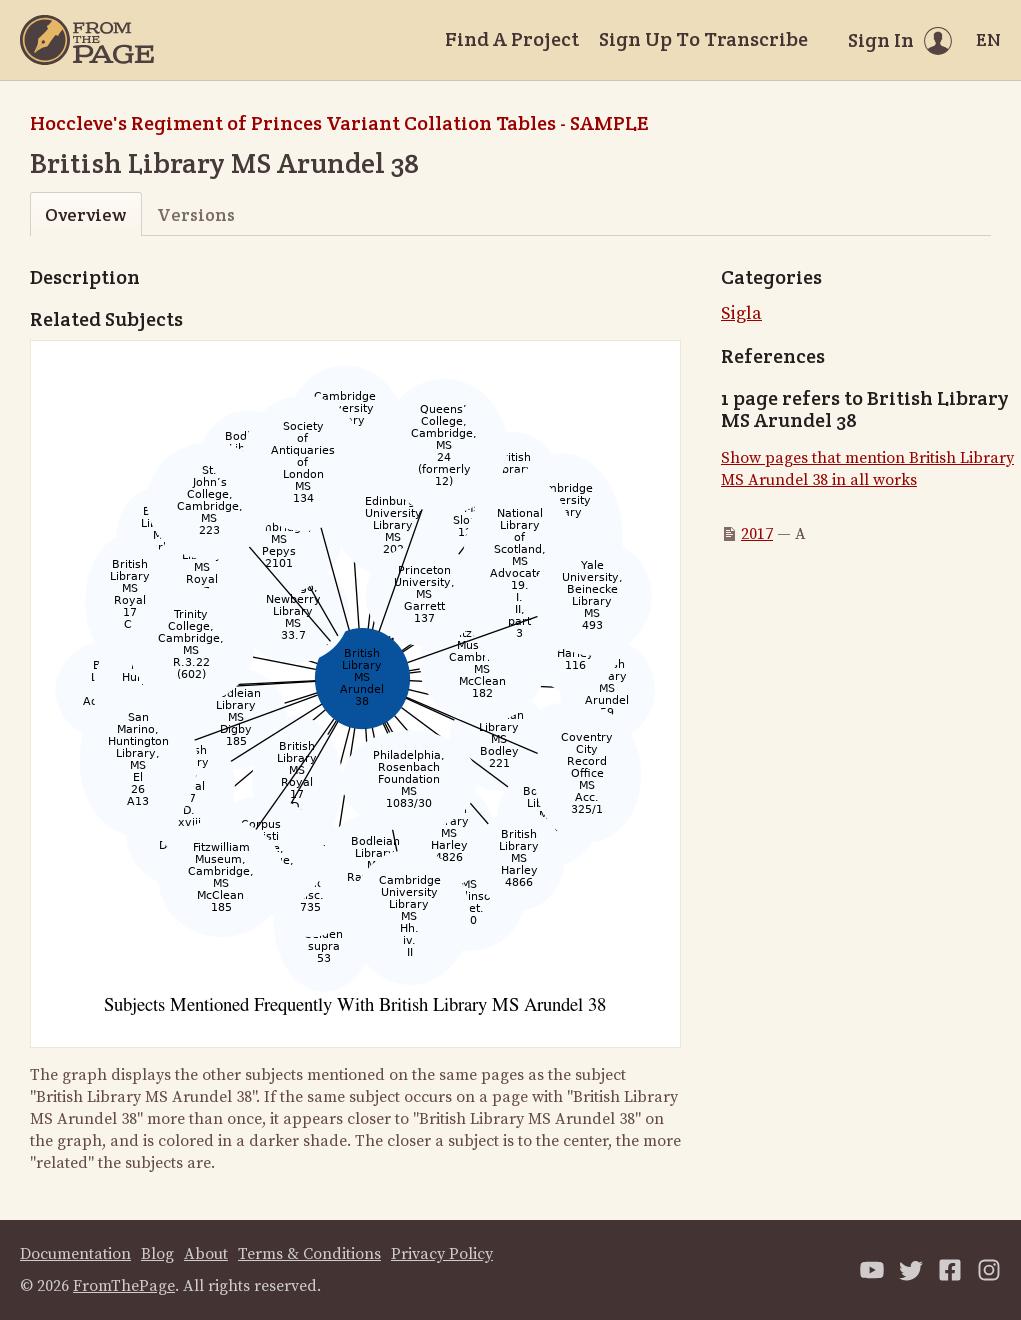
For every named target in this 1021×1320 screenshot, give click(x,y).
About (206, 1254)
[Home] (87, 40)
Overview (85, 214)
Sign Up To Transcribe (703, 39)
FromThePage (124, 1286)
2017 (757, 534)
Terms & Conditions (309, 1254)
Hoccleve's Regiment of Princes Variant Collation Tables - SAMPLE (339, 123)
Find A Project (512, 39)
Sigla (741, 313)
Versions (196, 214)
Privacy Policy (442, 1254)
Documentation (75, 1254)
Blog (157, 1254)
